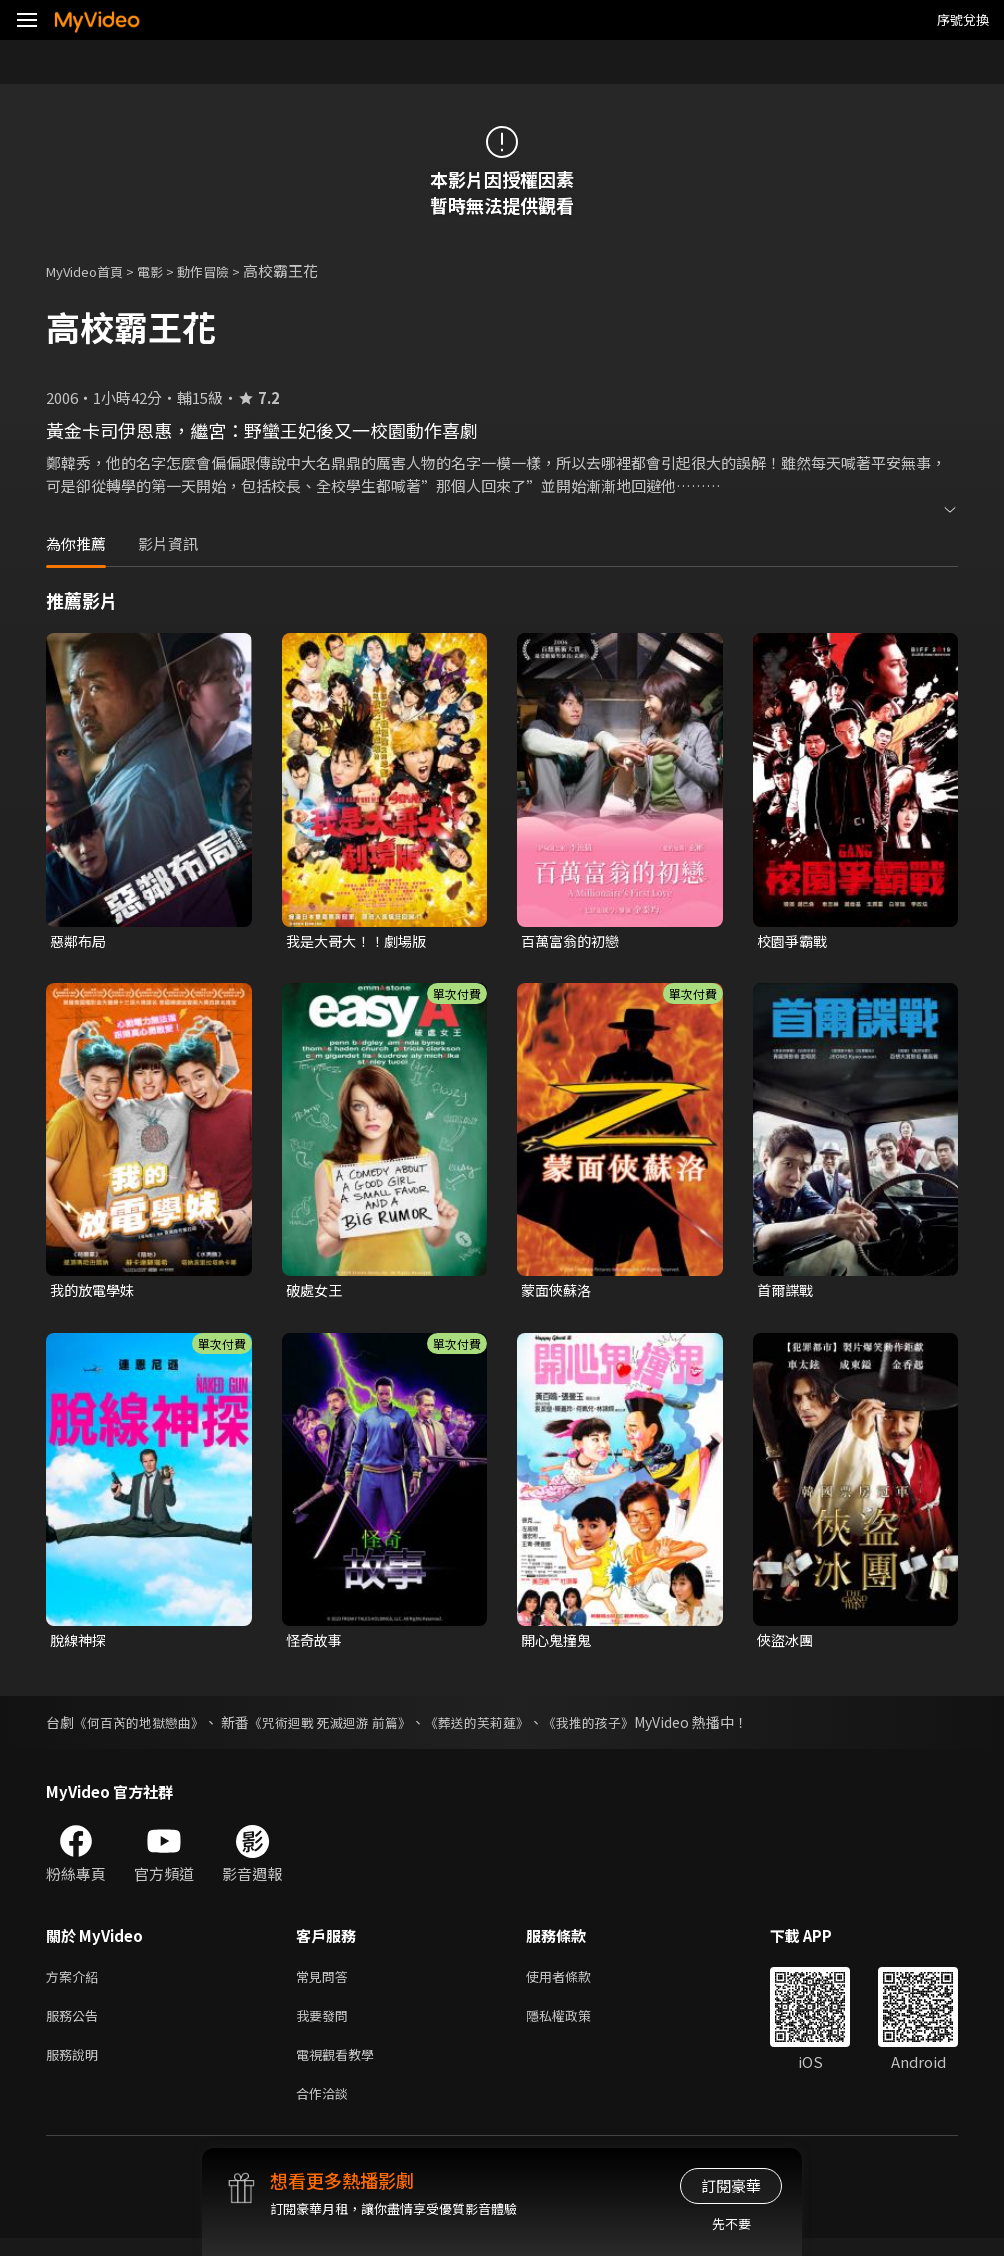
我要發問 (326, 2025)
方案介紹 (76, 1983)
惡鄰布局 (80, 941)
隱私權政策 (575, 2025)
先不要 (731, 2223)
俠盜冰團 (787, 1644)
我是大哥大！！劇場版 (361, 941)
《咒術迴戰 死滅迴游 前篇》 (346, 1728)
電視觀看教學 (341, 2067)
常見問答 (326, 1983)
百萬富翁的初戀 (573, 941)
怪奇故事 (316, 1644)
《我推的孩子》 (622, 1728)
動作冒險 (225, 270)
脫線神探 (80, 1644)
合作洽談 (326, 2109)
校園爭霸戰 (794, 941)
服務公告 (76, 2025)
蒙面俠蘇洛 (558, 1292)
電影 (166, 270)
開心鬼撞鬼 (558, 1644)
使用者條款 (575, 1983)
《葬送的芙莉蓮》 (503, 1728)
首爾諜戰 (787, 1292)
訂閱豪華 (731, 2185)
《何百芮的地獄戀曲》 (144, 1728)
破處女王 (316, 1292)
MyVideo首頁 (91, 270)
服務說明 (76, 2067)
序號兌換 (963, 19)
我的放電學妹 (95, 1292)
